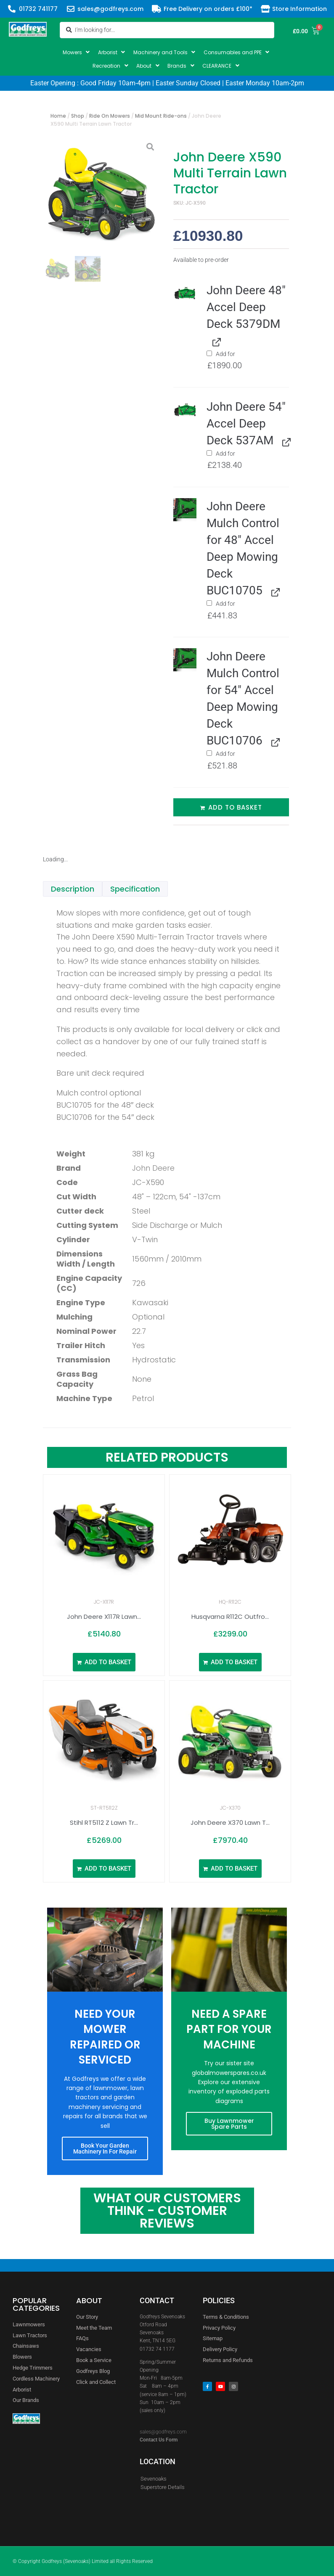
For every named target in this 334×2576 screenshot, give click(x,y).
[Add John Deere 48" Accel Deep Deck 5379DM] (209, 353)
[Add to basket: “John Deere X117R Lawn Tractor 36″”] (104, 1662)
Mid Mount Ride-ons (161, 115)
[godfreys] (99, 2458)
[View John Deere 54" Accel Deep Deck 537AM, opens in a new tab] (285, 441)
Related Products (167, 1457)
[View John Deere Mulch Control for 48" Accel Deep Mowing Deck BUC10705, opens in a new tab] (274, 591)
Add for (248, 360)
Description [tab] (72, 889)
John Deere (153, 1168)
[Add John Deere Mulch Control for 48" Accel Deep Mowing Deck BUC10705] (209, 603)
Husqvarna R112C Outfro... (230, 1616)
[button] (77, 52)
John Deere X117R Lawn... (104, 1616)
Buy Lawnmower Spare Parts (229, 2124)
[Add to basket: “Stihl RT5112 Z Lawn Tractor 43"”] (104, 1868)
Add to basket (235, 807)
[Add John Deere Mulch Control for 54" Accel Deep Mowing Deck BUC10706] (209, 753)
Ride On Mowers (109, 115)
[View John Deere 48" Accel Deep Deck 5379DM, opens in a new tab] (215, 341)
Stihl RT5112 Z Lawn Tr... (104, 1822)
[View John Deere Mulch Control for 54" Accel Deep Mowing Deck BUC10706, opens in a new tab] (274, 741)
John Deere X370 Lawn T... (230, 1822)
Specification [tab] (135, 889)
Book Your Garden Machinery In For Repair (105, 2148)
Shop (77, 115)
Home (58, 115)
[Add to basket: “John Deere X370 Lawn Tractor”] (230, 1868)
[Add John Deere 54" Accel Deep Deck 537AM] (209, 453)
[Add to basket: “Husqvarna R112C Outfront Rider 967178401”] (230, 1662)
